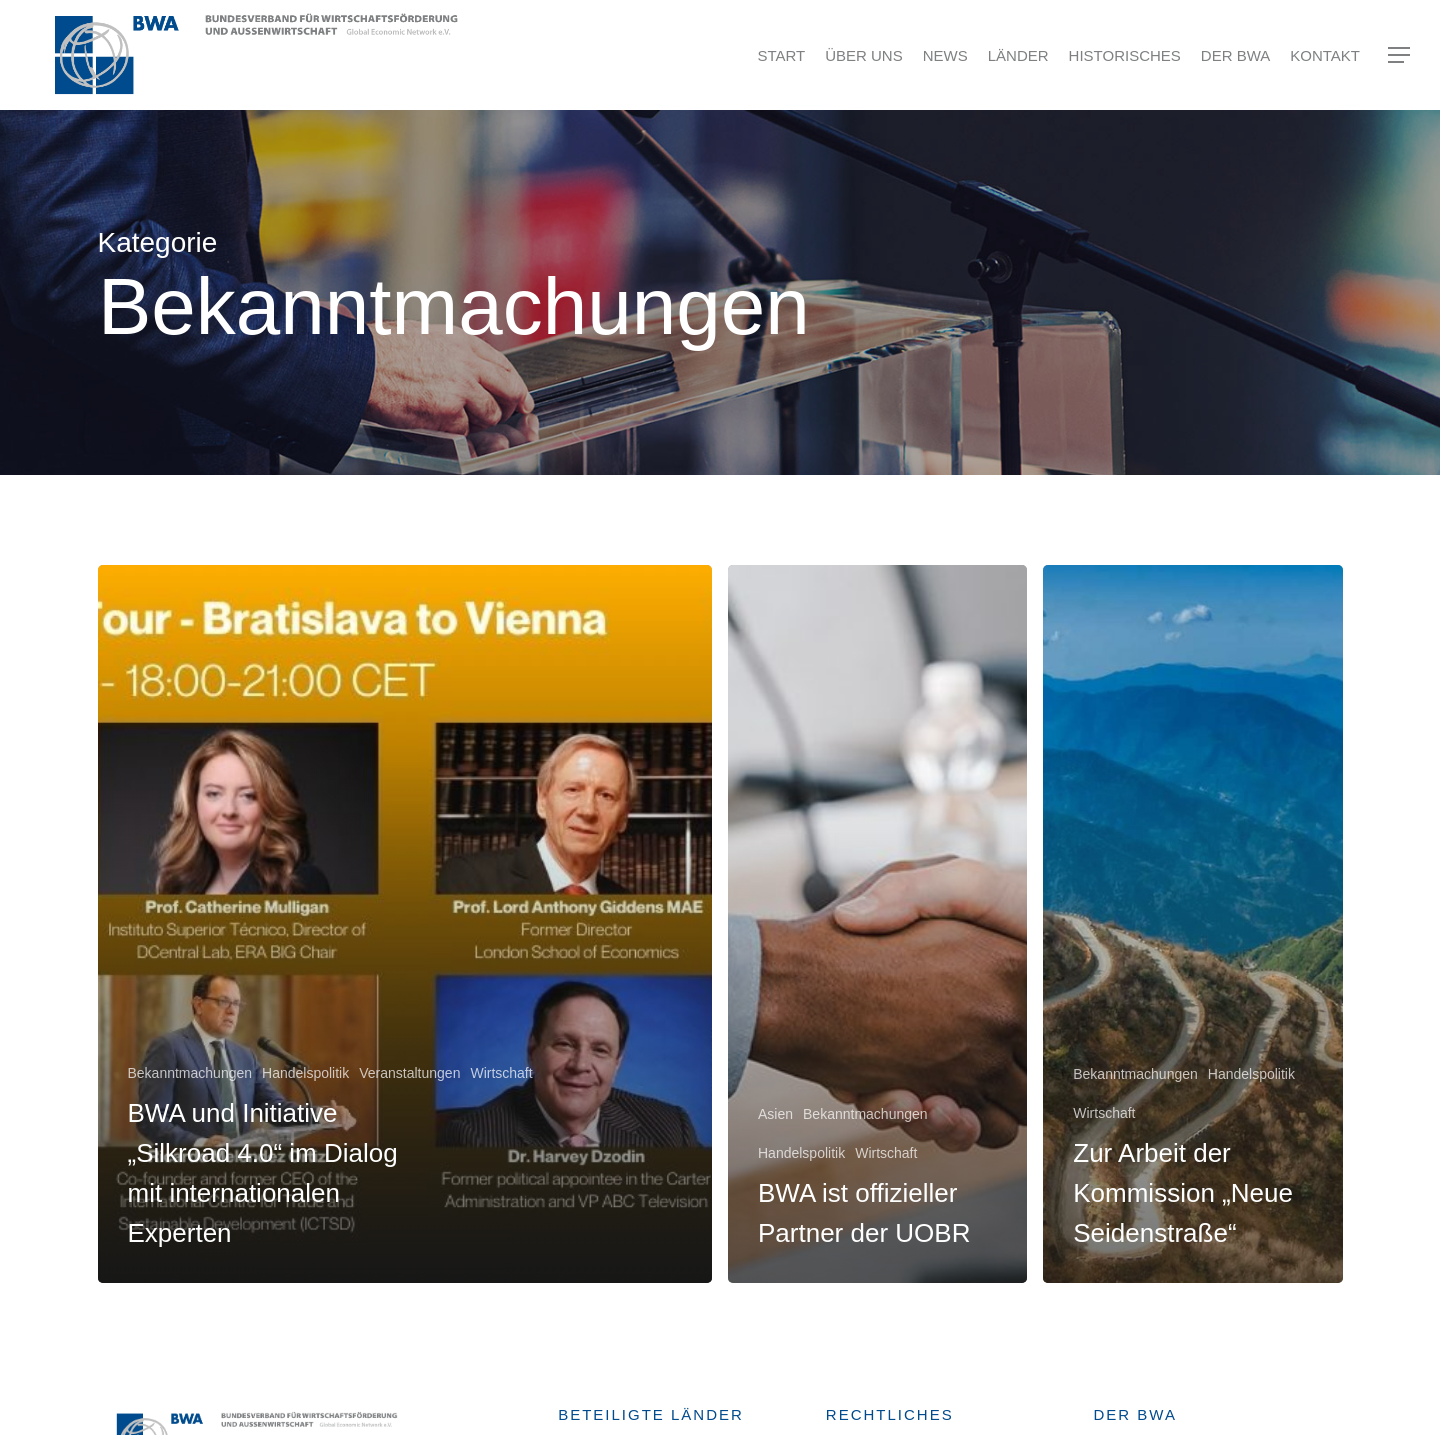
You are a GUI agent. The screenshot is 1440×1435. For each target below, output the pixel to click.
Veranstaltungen (409, 1073)
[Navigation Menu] (1400, 55)
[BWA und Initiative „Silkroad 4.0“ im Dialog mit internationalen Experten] (405, 924)
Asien (775, 1114)
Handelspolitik (305, 1073)
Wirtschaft (501, 1073)
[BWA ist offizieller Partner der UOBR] (877, 924)
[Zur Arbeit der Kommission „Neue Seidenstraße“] (1192, 924)
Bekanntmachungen (190, 1073)
